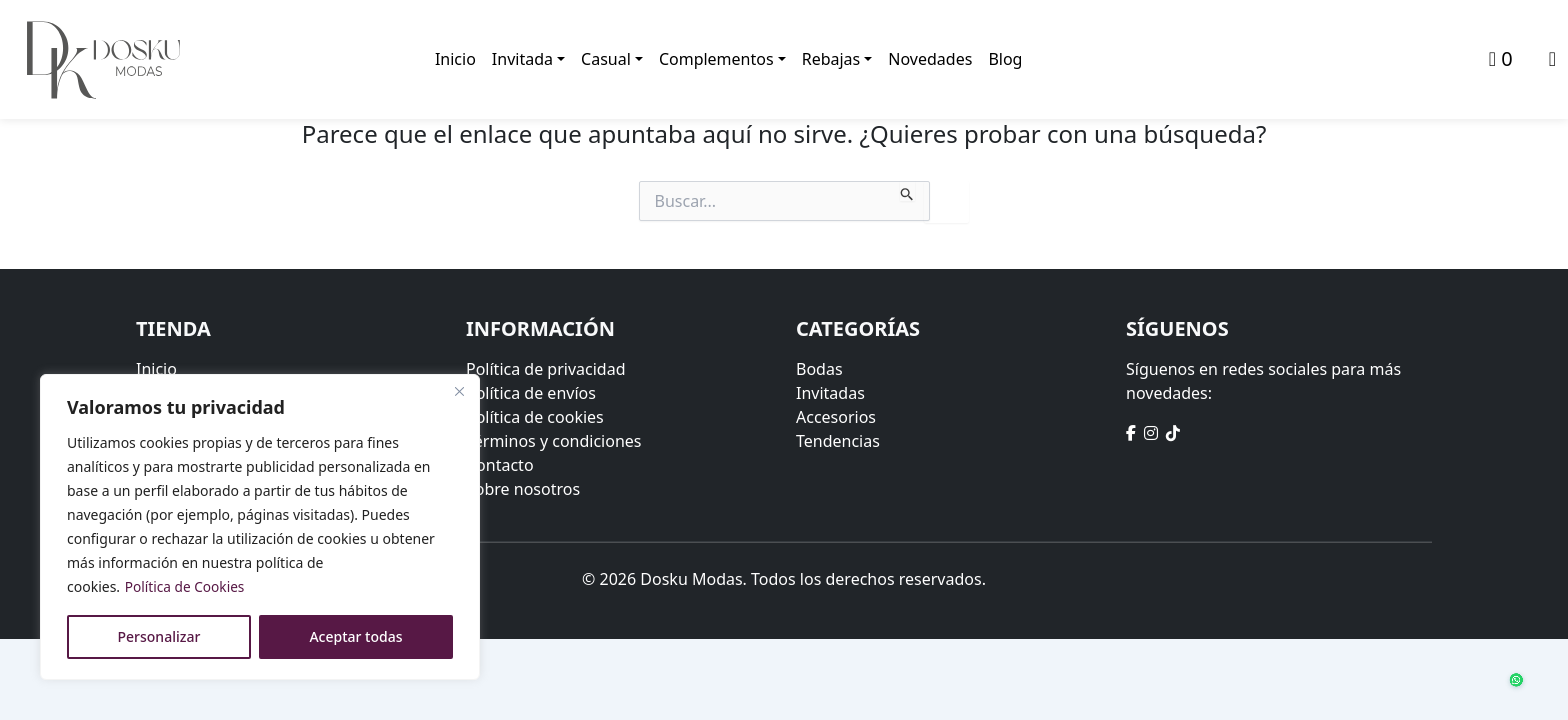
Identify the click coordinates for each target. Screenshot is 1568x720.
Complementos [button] (716, 60)
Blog (1006, 60)
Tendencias (838, 441)
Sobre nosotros (523, 489)
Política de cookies (535, 417)
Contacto (500, 465)
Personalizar (159, 636)
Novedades (931, 60)
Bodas (819, 369)
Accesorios (836, 417)
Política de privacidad (546, 369)
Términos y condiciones (554, 441)
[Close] (459, 391)
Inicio (455, 60)
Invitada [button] (522, 60)
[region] (260, 527)
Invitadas (830, 393)
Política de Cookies (186, 586)
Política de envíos (531, 393)
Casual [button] (606, 60)
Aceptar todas (355, 636)
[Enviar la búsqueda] (907, 191)
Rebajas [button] (831, 60)
